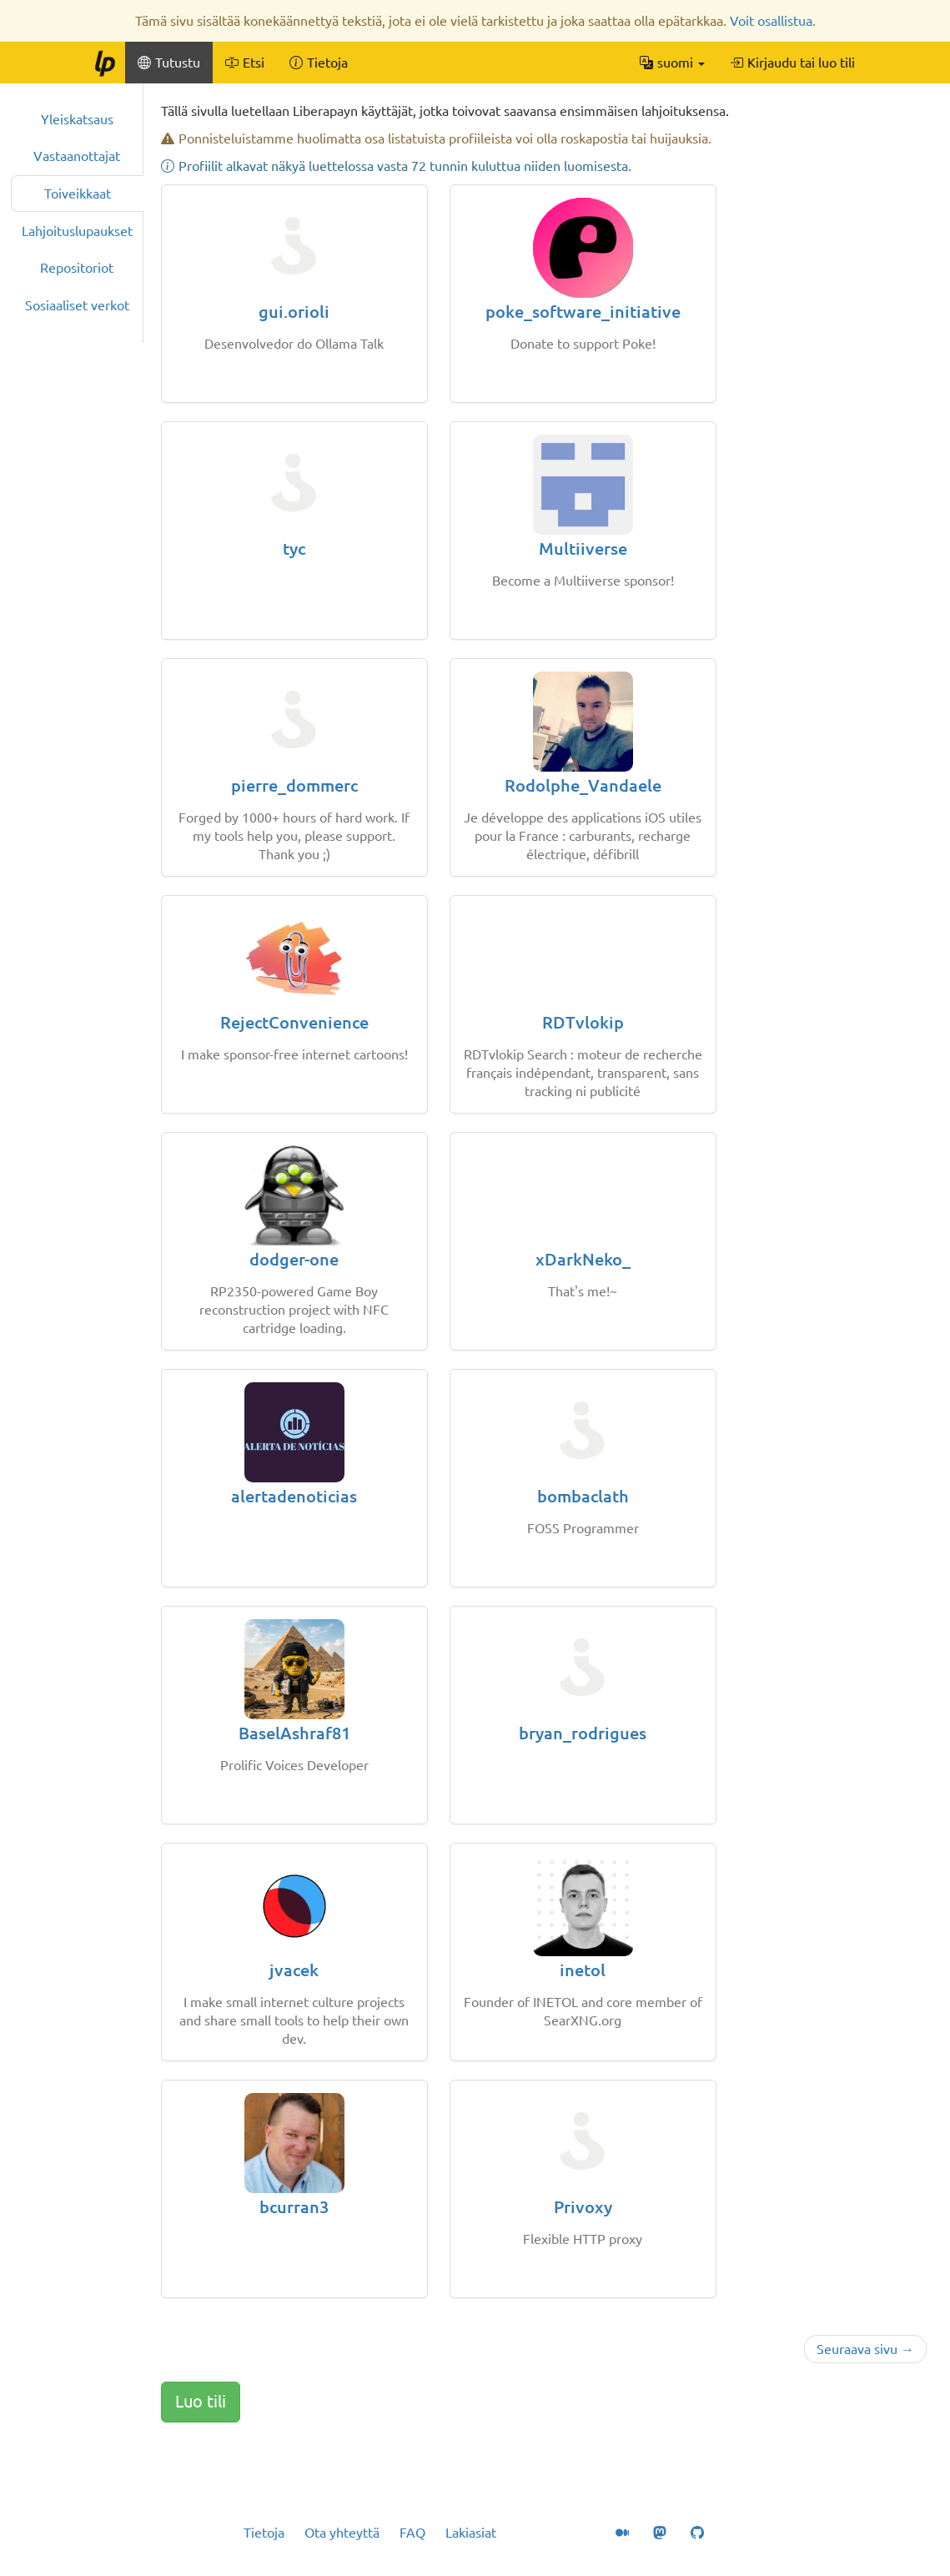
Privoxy (583, 2206)
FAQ (412, 2532)
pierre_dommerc (294, 785)
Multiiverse (583, 548)
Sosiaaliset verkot (77, 305)
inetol (583, 1970)
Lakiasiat (470, 2532)
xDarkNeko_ (583, 1259)
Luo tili (200, 2401)
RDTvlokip (583, 1022)
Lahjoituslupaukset (77, 231)
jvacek (294, 1970)
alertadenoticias (294, 1496)
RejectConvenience (294, 1022)
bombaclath (583, 1496)
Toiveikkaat (77, 193)
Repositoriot (76, 267)
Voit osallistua (771, 20)
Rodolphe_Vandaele (583, 785)
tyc (294, 548)
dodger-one (294, 1259)
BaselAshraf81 (294, 1733)
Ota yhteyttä (341, 2532)
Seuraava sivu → (865, 2349)
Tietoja (264, 2532)
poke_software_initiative (583, 311)
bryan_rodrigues (582, 1733)
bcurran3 (294, 2206)
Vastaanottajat (76, 156)
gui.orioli (294, 311)
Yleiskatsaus (77, 119)
